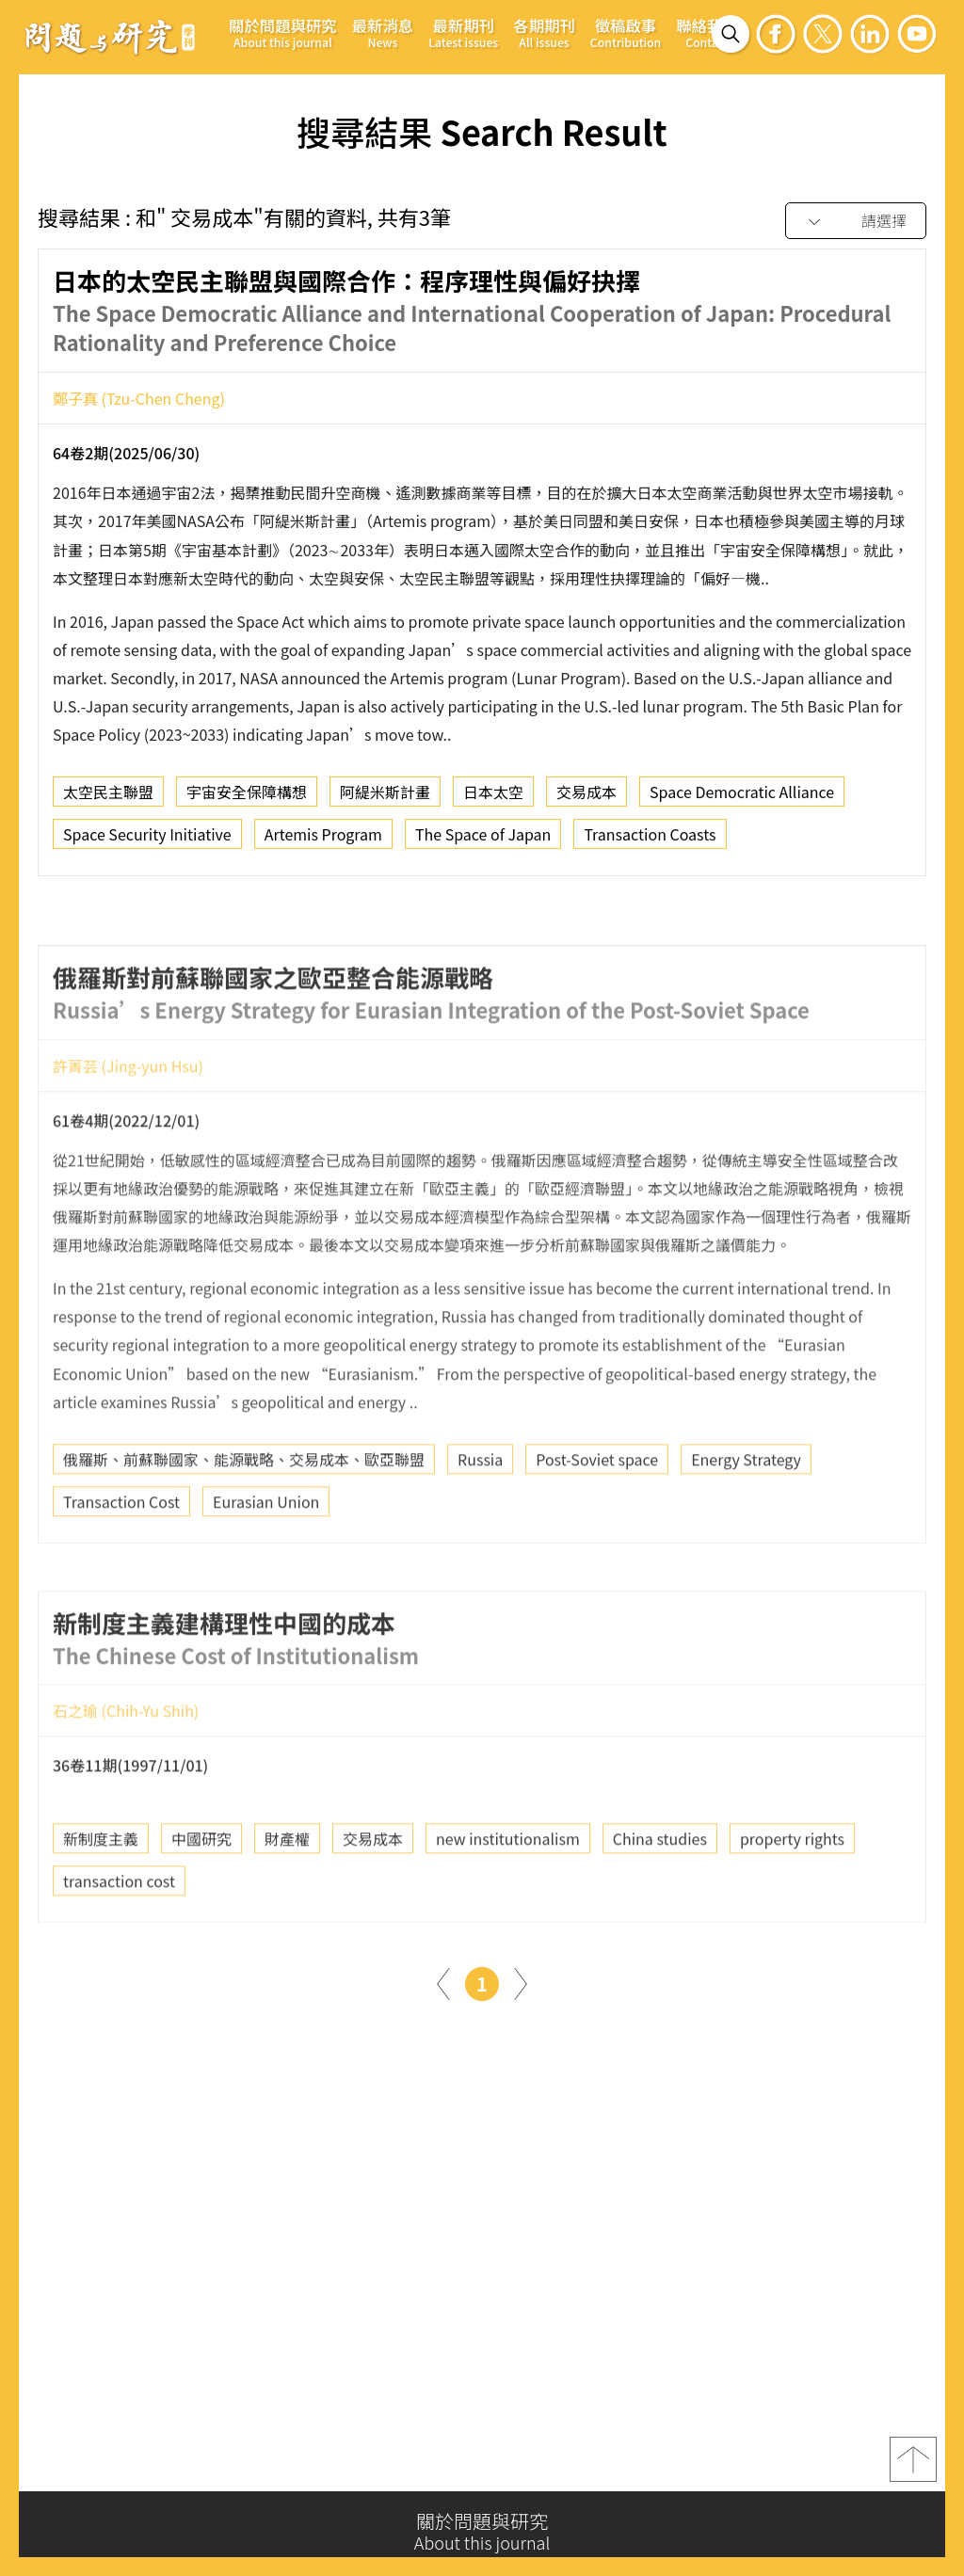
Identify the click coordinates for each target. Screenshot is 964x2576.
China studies (660, 1890)
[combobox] (855, 221)
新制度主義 (100, 1890)
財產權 (287, 1890)
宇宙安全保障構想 (246, 798)
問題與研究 (110, 36)
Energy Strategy (746, 1510)
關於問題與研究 (283, 32)
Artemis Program (323, 840)
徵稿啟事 (625, 32)
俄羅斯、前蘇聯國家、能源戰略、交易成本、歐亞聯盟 (244, 1510)
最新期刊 (463, 32)
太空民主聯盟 (108, 798)
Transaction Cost (121, 1553)
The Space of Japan (483, 840)
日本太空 (493, 798)
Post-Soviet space (597, 1510)
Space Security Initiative (147, 840)
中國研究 (201, 1890)
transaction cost (119, 1932)
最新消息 (383, 32)
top (913, 2468)
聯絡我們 (707, 32)
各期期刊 (544, 32)
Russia (480, 1510)
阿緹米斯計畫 (385, 798)
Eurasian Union (266, 1553)
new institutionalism (508, 1890)
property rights (792, 1890)
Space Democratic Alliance (742, 798)
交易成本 (586, 798)
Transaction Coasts (649, 840)
